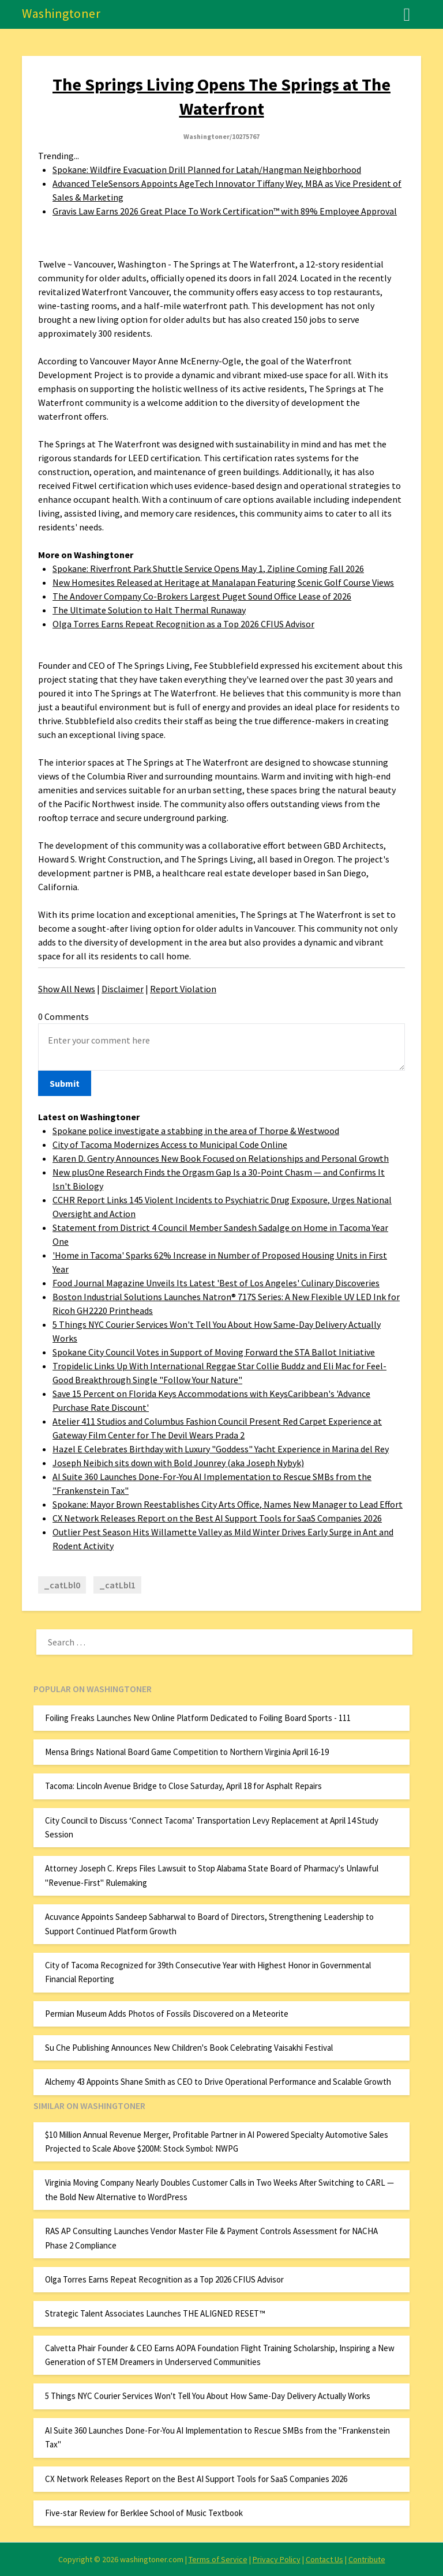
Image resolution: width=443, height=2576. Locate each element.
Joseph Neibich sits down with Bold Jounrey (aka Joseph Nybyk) (178, 1462)
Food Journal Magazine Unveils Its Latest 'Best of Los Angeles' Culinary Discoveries (216, 1283)
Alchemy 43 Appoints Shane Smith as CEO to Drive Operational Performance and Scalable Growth (218, 2081)
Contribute (366, 2559)
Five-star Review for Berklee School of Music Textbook (144, 2512)
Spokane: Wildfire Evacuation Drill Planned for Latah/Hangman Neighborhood (206, 169)
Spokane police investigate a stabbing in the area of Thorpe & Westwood (195, 1130)
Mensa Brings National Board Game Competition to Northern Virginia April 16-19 (187, 1751)
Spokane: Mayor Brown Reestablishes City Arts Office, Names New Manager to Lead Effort (227, 1504)
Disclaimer (123, 989)
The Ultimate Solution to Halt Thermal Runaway (149, 610)
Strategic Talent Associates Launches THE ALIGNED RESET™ (155, 2313)
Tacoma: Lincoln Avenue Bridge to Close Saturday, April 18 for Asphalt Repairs (183, 1785)
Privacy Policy (277, 2559)
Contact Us (324, 2559)
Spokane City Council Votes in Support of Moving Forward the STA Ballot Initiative (213, 1352)
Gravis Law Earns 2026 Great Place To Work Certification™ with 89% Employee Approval (224, 211)
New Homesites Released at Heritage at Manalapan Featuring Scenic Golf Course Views (223, 582)
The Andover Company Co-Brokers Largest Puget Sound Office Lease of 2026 (201, 596)
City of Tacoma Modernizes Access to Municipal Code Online (169, 1144)
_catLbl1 (117, 1585)
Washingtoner (61, 13)
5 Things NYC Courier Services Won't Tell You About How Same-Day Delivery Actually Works (207, 2395)
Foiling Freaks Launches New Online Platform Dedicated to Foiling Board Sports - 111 (198, 1717)
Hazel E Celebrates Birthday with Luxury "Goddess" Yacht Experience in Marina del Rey (220, 1449)
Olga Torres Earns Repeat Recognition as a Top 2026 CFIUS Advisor (183, 624)
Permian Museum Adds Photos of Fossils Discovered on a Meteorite (166, 2013)
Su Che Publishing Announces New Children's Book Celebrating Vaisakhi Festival (189, 2047)
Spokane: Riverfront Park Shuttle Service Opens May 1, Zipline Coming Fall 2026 (208, 568)
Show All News (66, 989)
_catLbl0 (62, 1585)
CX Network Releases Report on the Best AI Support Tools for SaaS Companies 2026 (217, 1518)
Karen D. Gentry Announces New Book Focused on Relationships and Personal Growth (220, 1158)
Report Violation (183, 989)
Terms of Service (218, 2559)
